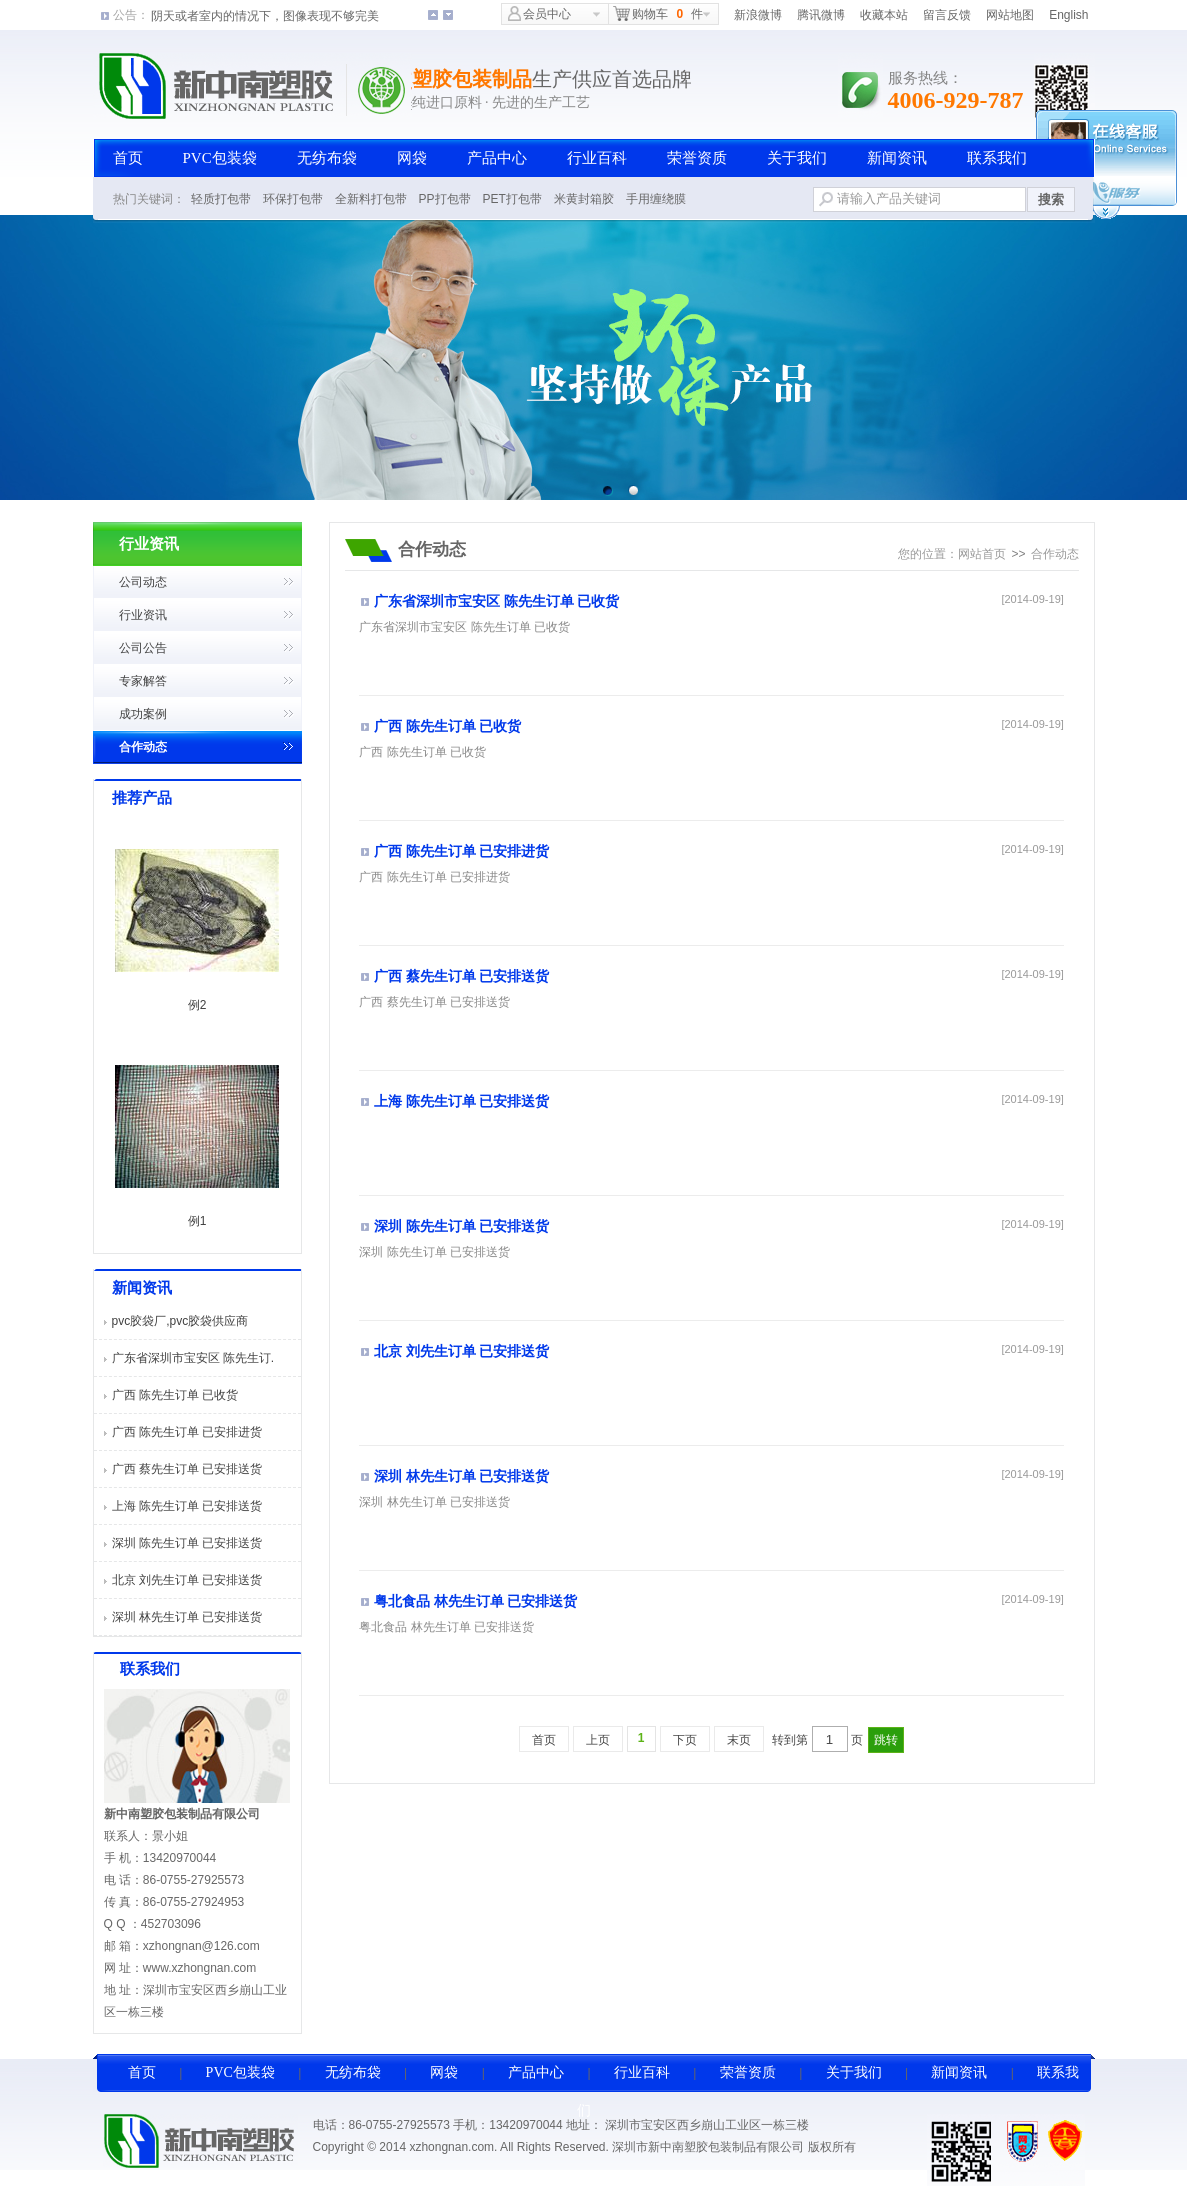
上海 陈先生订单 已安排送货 (187, 1506)
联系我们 (997, 158)
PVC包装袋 (220, 158)
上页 (598, 1740)
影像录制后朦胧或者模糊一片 (229, 15)
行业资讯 (143, 615)
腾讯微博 (821, 15)
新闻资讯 (897, 158)
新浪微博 (758, 15)
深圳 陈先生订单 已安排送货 (187, 1543)
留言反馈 (947, 15)
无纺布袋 (327, 158)
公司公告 (143, 648)
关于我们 (797, 158)
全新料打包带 (371, 199)
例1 (197, 1221)
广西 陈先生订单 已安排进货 (187, 1432)
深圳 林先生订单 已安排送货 (187, 1617)
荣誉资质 (697, 158)
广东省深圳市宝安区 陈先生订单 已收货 (496, 601)
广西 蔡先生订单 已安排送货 (187, 1469)
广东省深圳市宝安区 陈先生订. (193, 1358)
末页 (739, 1740)
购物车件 (658, 13)
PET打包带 (512, 199)
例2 (197, 1005)
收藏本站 (884, 15)
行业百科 (597, 158)
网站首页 (982, 554)
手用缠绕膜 (656, 199)
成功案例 (143, 714)
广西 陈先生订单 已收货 (175, 1395)
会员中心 (539, 13)
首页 (128, 158)
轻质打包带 (221, 199)
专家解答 (143, 681)
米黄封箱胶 (584, 199)
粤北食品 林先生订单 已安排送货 (475, 1601)
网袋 (412, 158)
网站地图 (1010, 15)
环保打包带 (293, 199)
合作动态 (143, 747)
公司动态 (143, 582)
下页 (685, 1740)
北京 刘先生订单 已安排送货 (187, 1580)
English (1068, 15)
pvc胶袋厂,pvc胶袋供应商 (180, 1321)
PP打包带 (445, 199)
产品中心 (497, 158)
